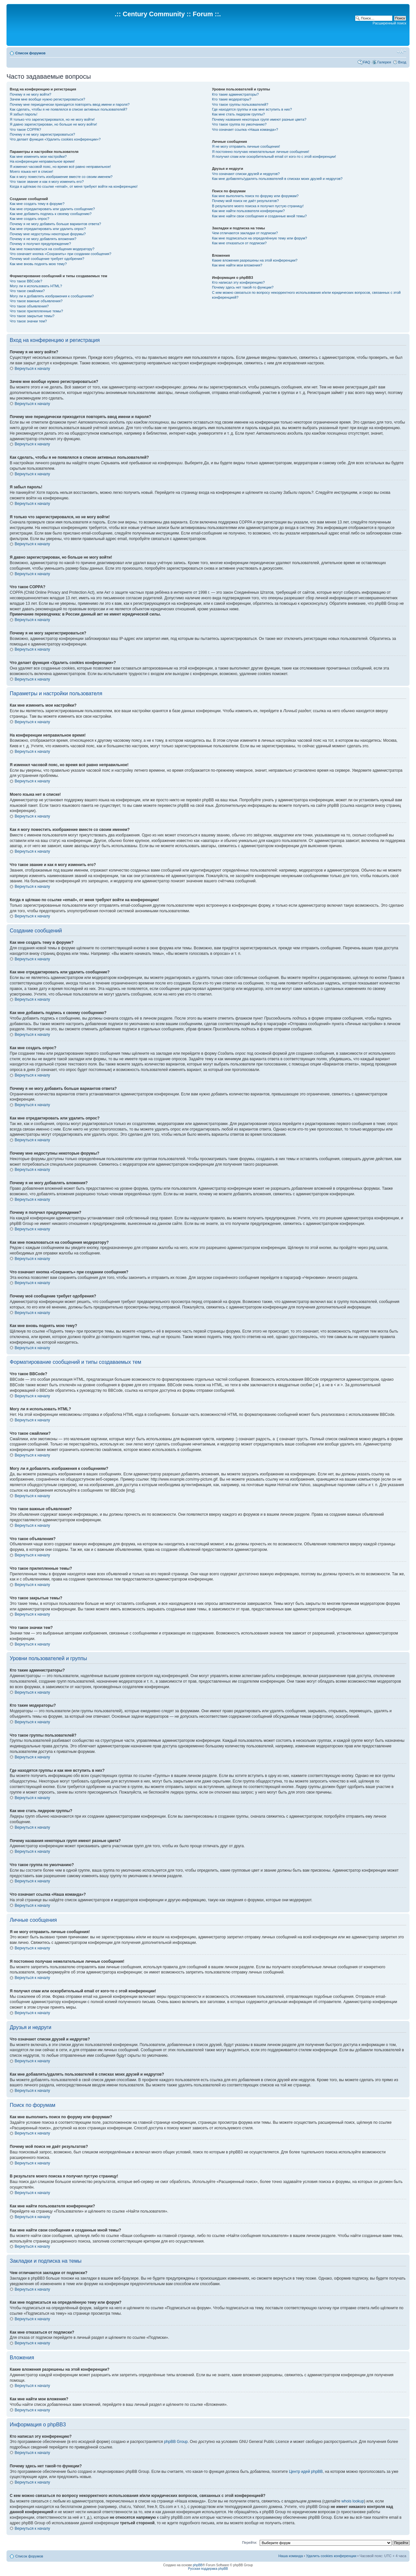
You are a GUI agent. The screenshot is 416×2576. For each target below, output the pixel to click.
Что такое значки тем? (28, 321)
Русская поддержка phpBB (208, 2568)
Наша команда (290, 2556)
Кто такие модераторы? (231, 99)
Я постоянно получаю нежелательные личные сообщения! (260, 152)
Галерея (384, 62)
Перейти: (249, 2542)
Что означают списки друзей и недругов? (246, 174)
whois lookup (353, 2501)
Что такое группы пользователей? (240, 104)
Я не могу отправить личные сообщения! (246, 146)
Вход (402, 62)
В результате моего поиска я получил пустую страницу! (258, 206)
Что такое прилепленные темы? (36, 311)
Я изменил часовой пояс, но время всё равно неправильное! (60, 167)
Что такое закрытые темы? (32, 316)
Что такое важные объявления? (36, 301)
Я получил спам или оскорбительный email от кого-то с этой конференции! (274, 156)
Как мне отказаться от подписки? (239, 243)
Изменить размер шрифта (401, 52)
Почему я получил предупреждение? (40, 244)
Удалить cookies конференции (331, 2556)
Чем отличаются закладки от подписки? (245, 233)
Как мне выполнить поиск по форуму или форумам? (255, 196)
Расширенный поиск (389, 23)
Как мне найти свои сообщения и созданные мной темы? (259, 216)
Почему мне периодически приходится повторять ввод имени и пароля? (70, 104)
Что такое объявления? (29, 306)
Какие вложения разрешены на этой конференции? (254, 260)
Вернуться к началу (32, 368)
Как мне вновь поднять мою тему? (38, 264)
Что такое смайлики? (27, 291)
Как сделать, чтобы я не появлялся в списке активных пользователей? (68, 109)
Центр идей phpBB (306, 2471)
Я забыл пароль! (23, 114)
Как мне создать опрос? (29, 219)
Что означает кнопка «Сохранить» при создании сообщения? (60, 254)
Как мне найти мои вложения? (237, 265)
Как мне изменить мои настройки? (38, 156)
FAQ (366, 62)
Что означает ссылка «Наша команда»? (245, 129)
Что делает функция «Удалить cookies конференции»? (55, 139)
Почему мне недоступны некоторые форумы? (48, 234)
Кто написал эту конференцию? (238, 282)
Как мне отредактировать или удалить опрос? (48, 229)
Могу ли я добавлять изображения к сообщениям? (52, 296)
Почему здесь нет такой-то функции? (242, 287)
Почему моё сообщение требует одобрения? (47, 259)
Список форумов (30, 53)
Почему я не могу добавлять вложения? (43, 239)
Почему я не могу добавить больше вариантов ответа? (55, 224)
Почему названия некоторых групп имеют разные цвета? (259, 119)
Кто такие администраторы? (235, 94)
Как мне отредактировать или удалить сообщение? (52, 209)
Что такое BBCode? (26, 281)
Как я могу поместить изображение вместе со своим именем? (61, 177)
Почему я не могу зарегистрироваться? (42, 134)
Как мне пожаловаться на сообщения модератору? (52, 249)
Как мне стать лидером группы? (238, 114)
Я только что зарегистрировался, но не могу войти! (52, 119)
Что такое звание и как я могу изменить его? (47, 181)
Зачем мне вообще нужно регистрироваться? (47, 99)
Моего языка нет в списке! (31, 171)
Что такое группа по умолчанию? (239, 124)
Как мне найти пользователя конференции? (248, 211)
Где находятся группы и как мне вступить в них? (252, 109)
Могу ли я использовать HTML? (36, 286)
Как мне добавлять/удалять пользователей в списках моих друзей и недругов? (277, 179)
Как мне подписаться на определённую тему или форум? (259, 238)
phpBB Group (176, 2441)
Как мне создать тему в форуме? (37, 204)
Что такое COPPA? (25, 129)
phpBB (197, 2565)
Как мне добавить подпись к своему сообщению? (51, 214)
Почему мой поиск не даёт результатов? (245, 201)
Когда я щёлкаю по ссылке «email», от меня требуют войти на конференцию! (73, 186)
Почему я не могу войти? (30, 94)
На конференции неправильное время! (42, 161)
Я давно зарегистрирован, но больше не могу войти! (53, 124)
